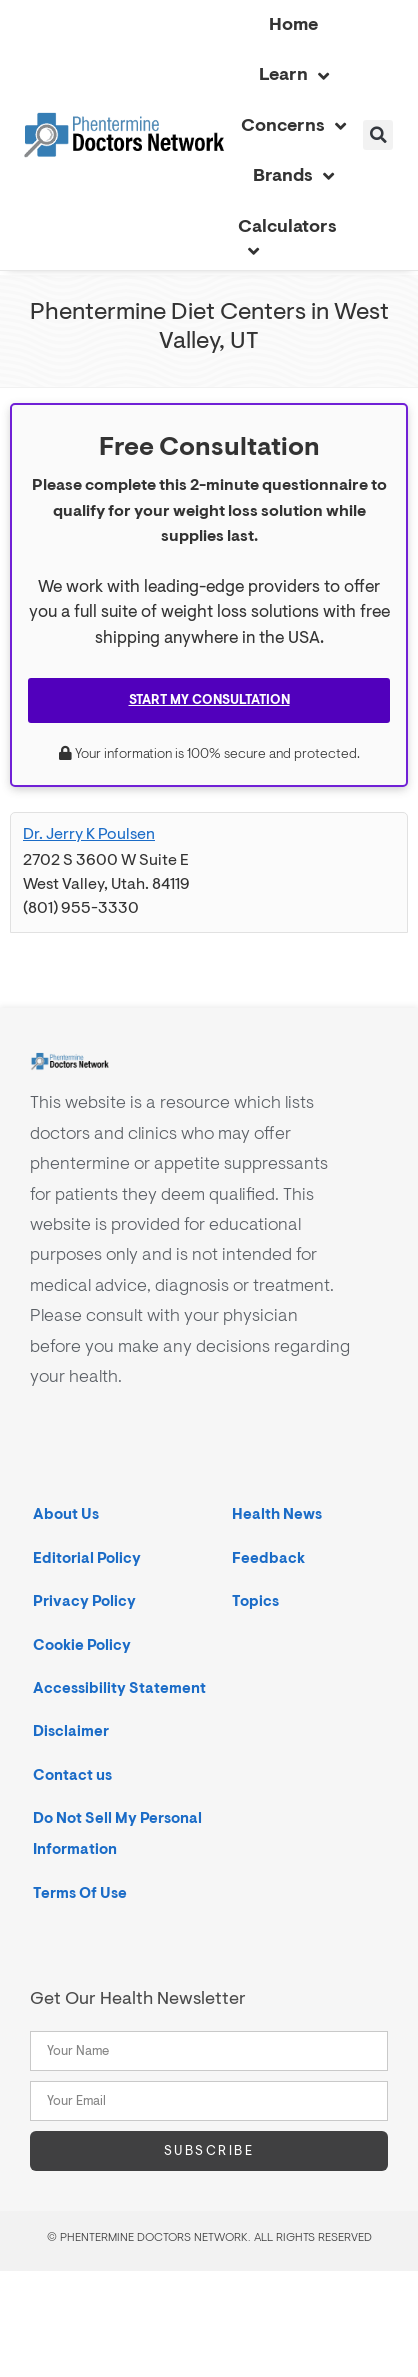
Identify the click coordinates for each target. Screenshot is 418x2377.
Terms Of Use (80, 1893)
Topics (255, 1601)
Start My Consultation (209, 700)
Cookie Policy (82, 1645)
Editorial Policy (87, 1558)
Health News (277, 1514)
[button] (378, 135)
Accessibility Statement (119, 1688)
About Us (66, 1514)
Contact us (72, 1775)
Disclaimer (71, 1731)
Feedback (268, 1558)
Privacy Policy (84, 1601)
